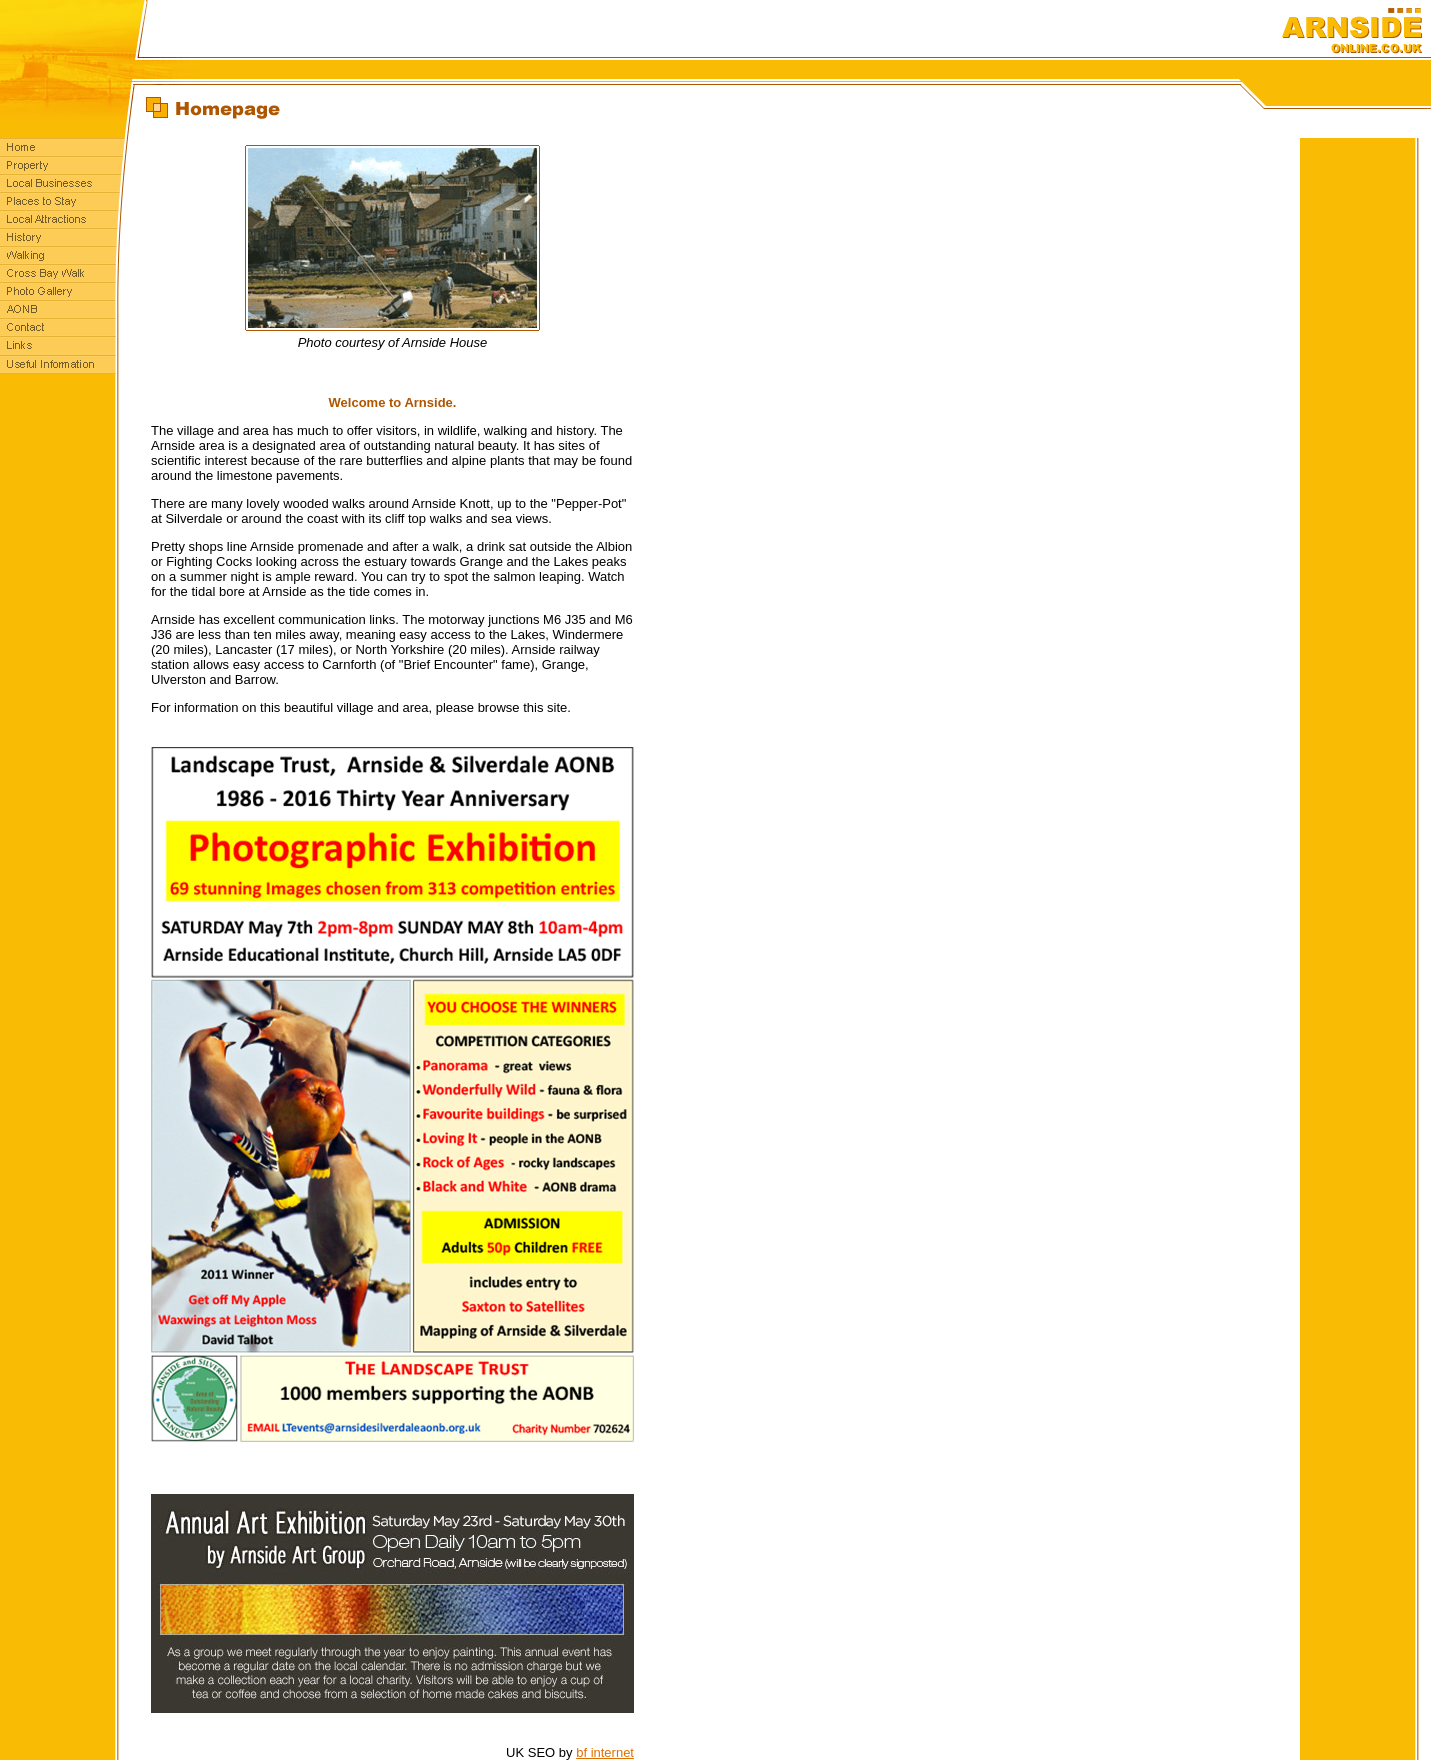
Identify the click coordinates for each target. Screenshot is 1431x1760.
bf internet (605, 1752)
